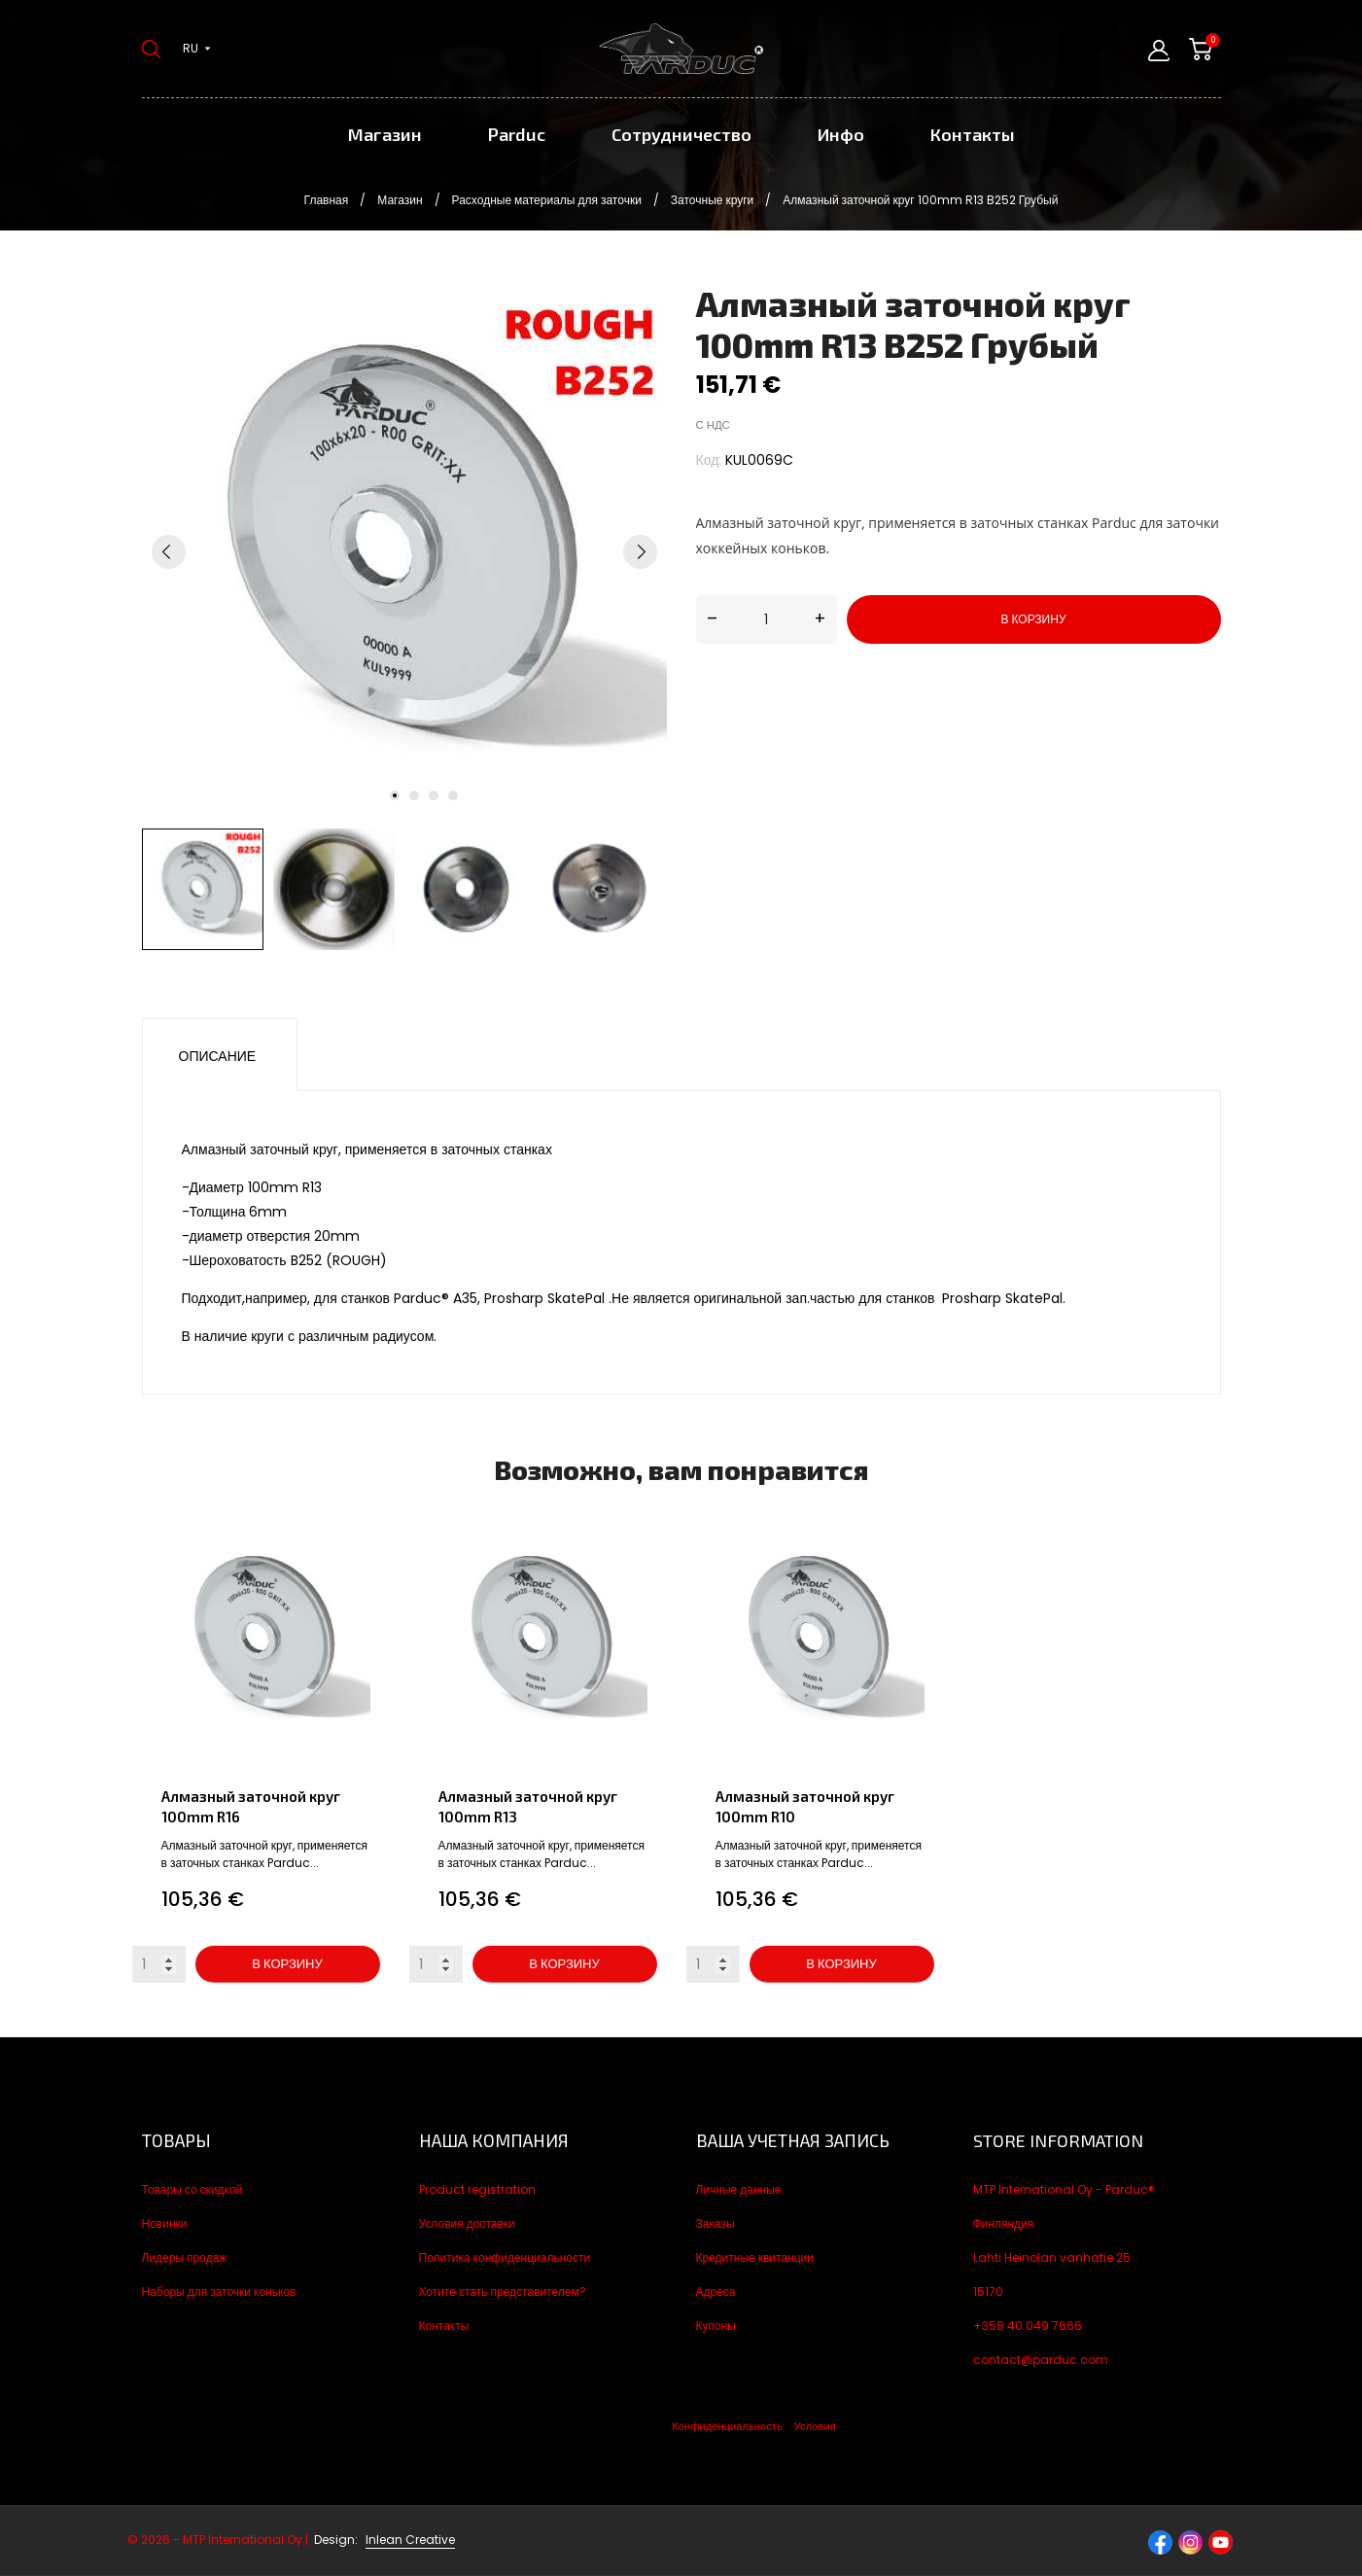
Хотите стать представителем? (502, 2291)
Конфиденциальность (727, 2426)
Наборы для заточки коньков (219, 2291)
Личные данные (739, 2189)
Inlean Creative (410, 2539)
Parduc (516, 134)
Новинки (165, 2223)
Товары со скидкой (192, 2189)
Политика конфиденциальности (505, 2257)
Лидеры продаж (184, 2257)
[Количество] (766, 619)
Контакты (972, 134)
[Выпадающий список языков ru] (197, 48)
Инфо (841, 134)
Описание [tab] (218, 1056)
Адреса (716, 2291)
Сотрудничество (681, 134)
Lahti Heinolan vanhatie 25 (1052, 2257)
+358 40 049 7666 (1027, 2325)
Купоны (716, 2325)
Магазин (385, 134)
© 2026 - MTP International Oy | (244, 2539)
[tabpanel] (404, 551)
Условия (815, 2426)
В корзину (1032, 619)
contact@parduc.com (1040, 2359)
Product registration (477, 2189)
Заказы (715, 2223)
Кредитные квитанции (755, 2257)
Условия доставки (467, 2223)
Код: (709, 460)
